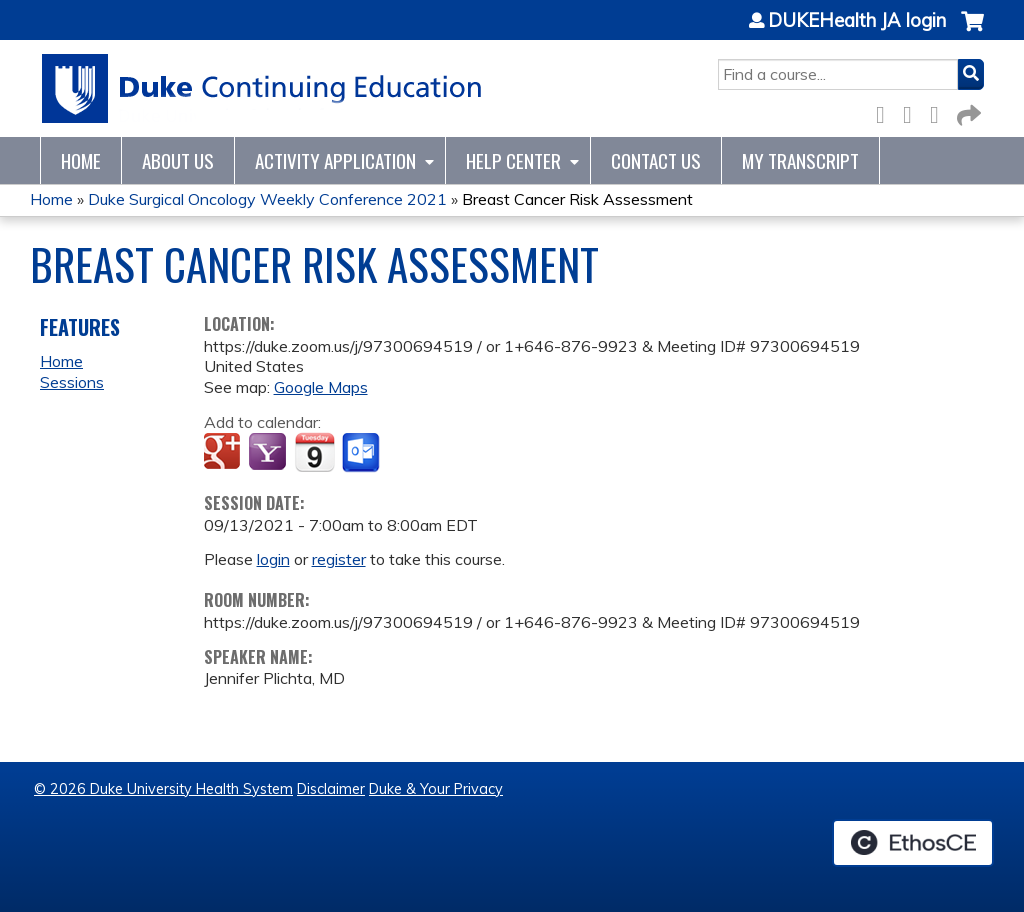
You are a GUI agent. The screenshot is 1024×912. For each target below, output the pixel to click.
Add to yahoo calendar (269, 453)
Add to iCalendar (314, 452)
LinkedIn (940, 111)
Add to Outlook (362, 453)
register (339, 559)
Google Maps (321, 387)
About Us (178, 160)
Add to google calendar (224, 453)
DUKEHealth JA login (857, 21)
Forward (967, 111)
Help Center (513, 160)
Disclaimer (331, 789)
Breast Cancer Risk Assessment (577, 199)
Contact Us (656, 160)
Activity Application (335, 160)
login (273, 559)
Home (81, 160)
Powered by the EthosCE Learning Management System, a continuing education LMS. (913, 843)
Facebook (886, 111)
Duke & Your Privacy (436, 789)
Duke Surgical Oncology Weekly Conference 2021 (267, 199)
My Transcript (800, 160)
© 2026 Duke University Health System (163, 789)
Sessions (72, 382)
